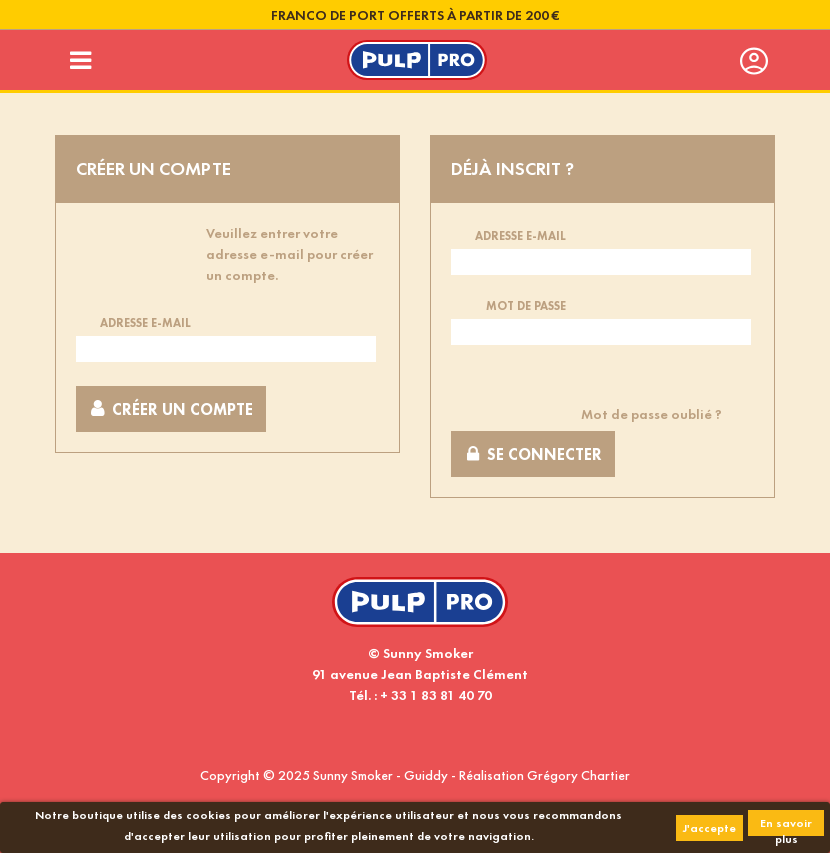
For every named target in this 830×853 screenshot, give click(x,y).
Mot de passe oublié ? (651, 414)
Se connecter (533, 454)
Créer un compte (171, 409)
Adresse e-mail (145, 323)
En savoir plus (786, 825)
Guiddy (426, 775)
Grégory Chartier (578, 775)
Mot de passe (526, 306)
